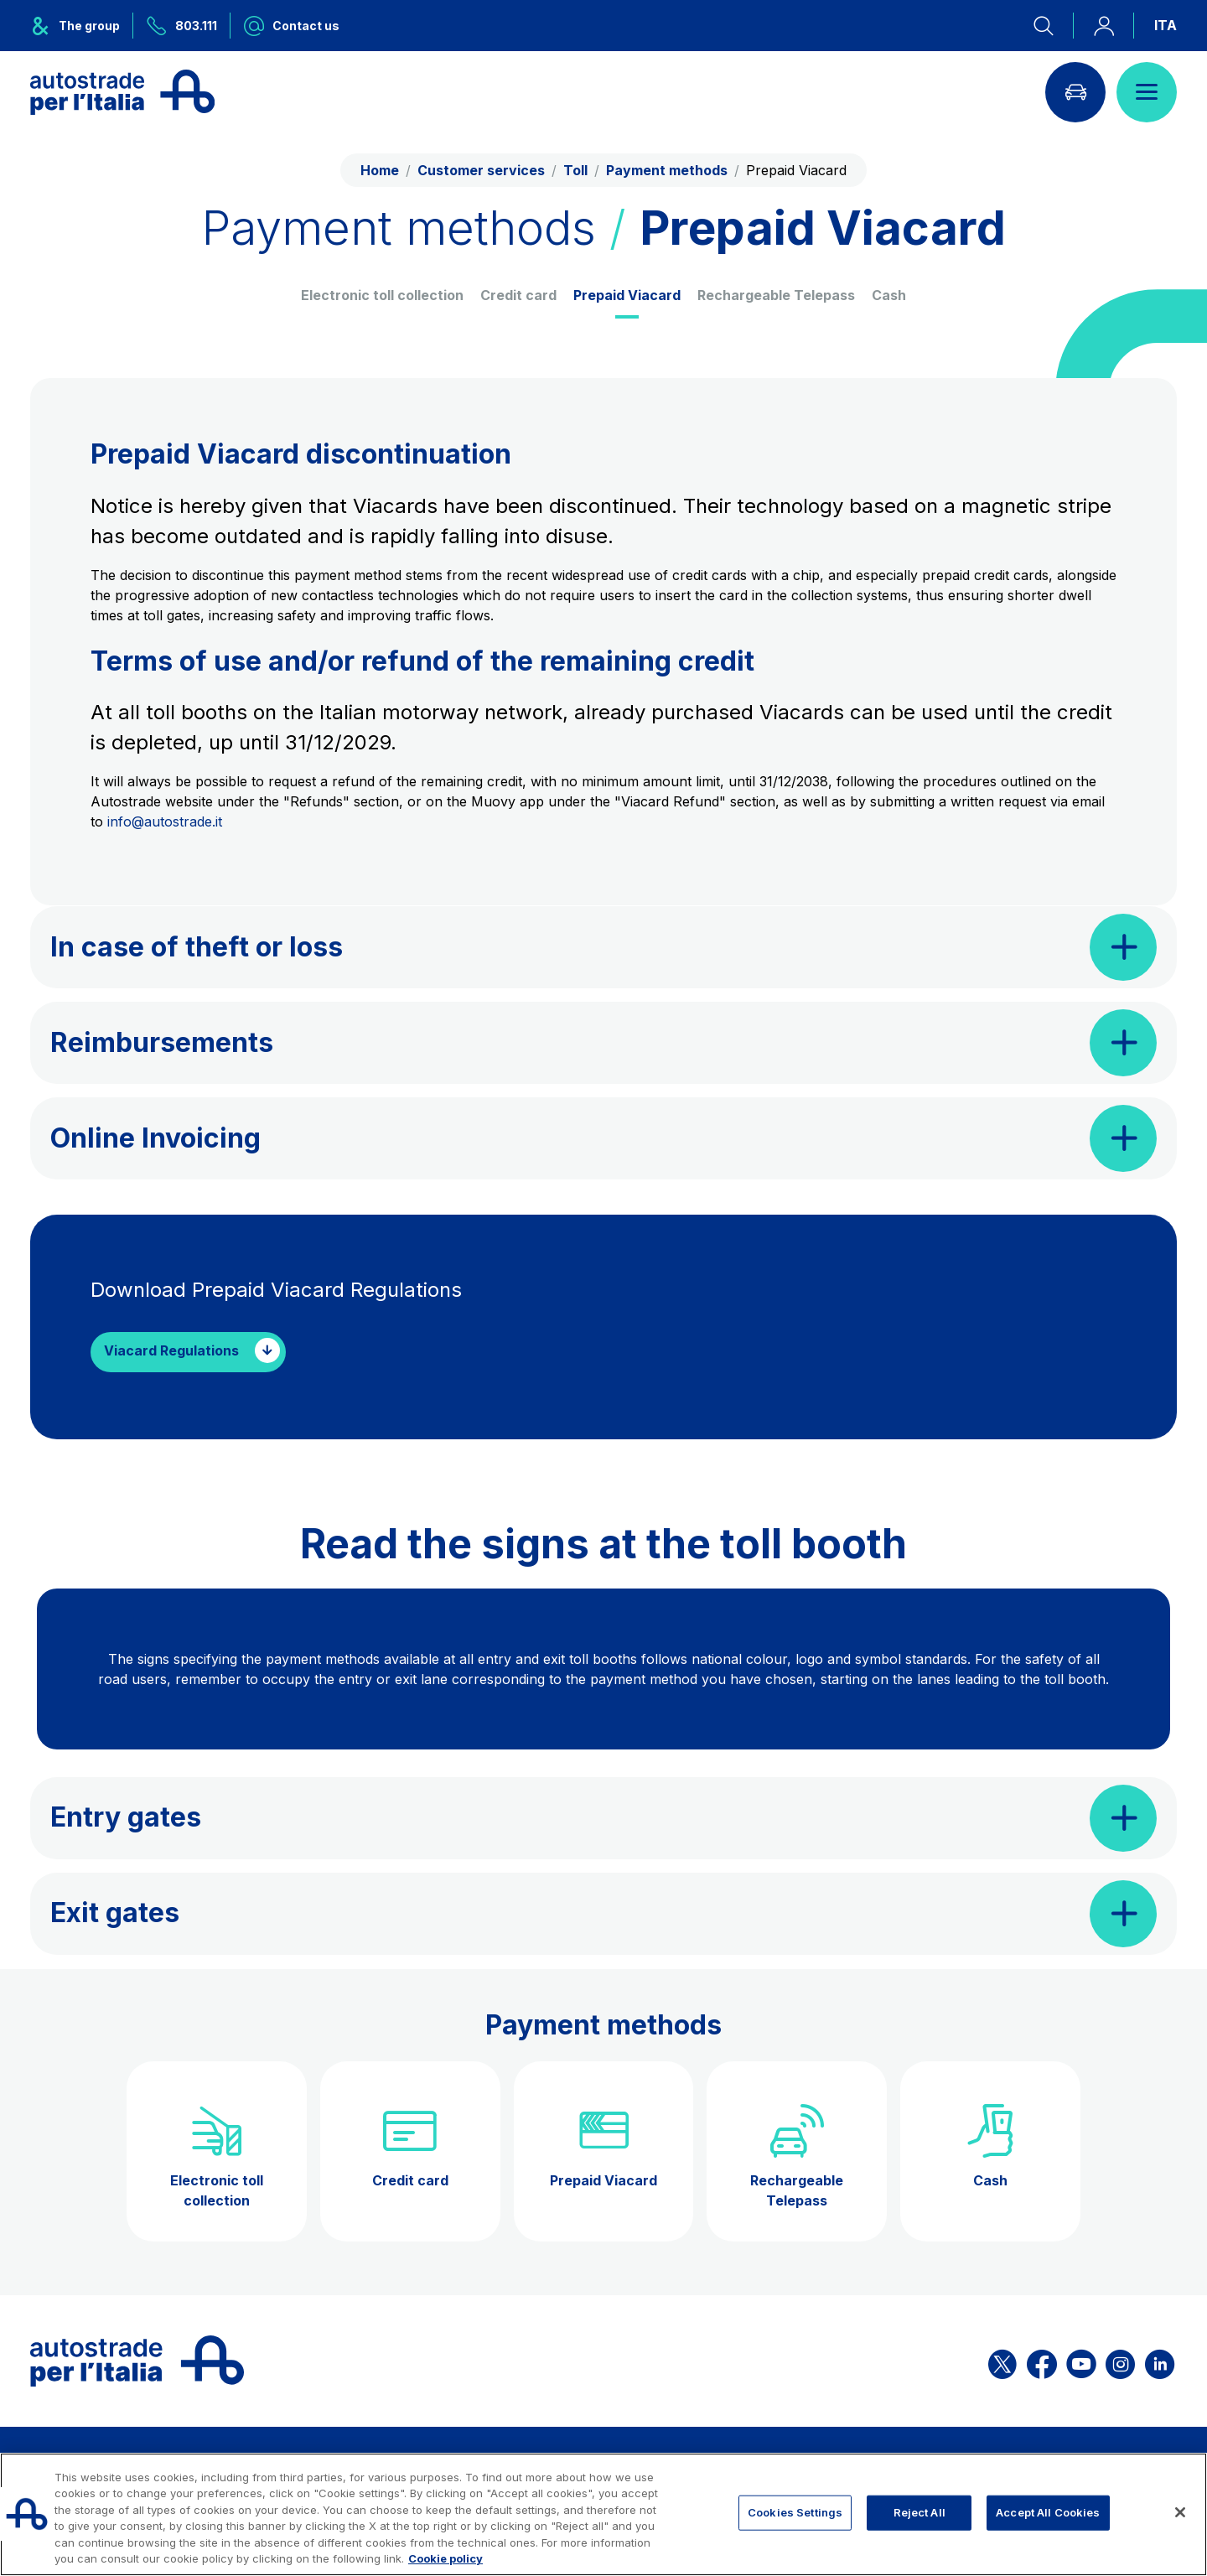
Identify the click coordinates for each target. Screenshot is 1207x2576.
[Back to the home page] (122, 92)
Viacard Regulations (171, 1351)
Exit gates (114, 1912)
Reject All (919, 2512)
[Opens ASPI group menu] (81, 25)
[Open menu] (1146, 92)
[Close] (1180, 2512)
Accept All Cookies (1048, 2512)
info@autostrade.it (164, 821)
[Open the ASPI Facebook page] (1042, 2361)
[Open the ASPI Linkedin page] (1159, 2361)
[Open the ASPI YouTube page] (1081, 2361)
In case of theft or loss (196, 946)
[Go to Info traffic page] (1075, 92)
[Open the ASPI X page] (1002, 2361)
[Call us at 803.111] (182, 25)
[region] (603, 2514)
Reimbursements (161, 1042)
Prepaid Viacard (627, 295)
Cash (889, 295)
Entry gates (125, 1817)
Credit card (518, 295)
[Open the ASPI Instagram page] (1120, 2361)
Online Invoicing (155, 1138)
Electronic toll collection (382, 295)
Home (379, 170)
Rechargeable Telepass (776, 295)
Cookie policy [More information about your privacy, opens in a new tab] (445, 2558)
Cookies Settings (795, 2512)
